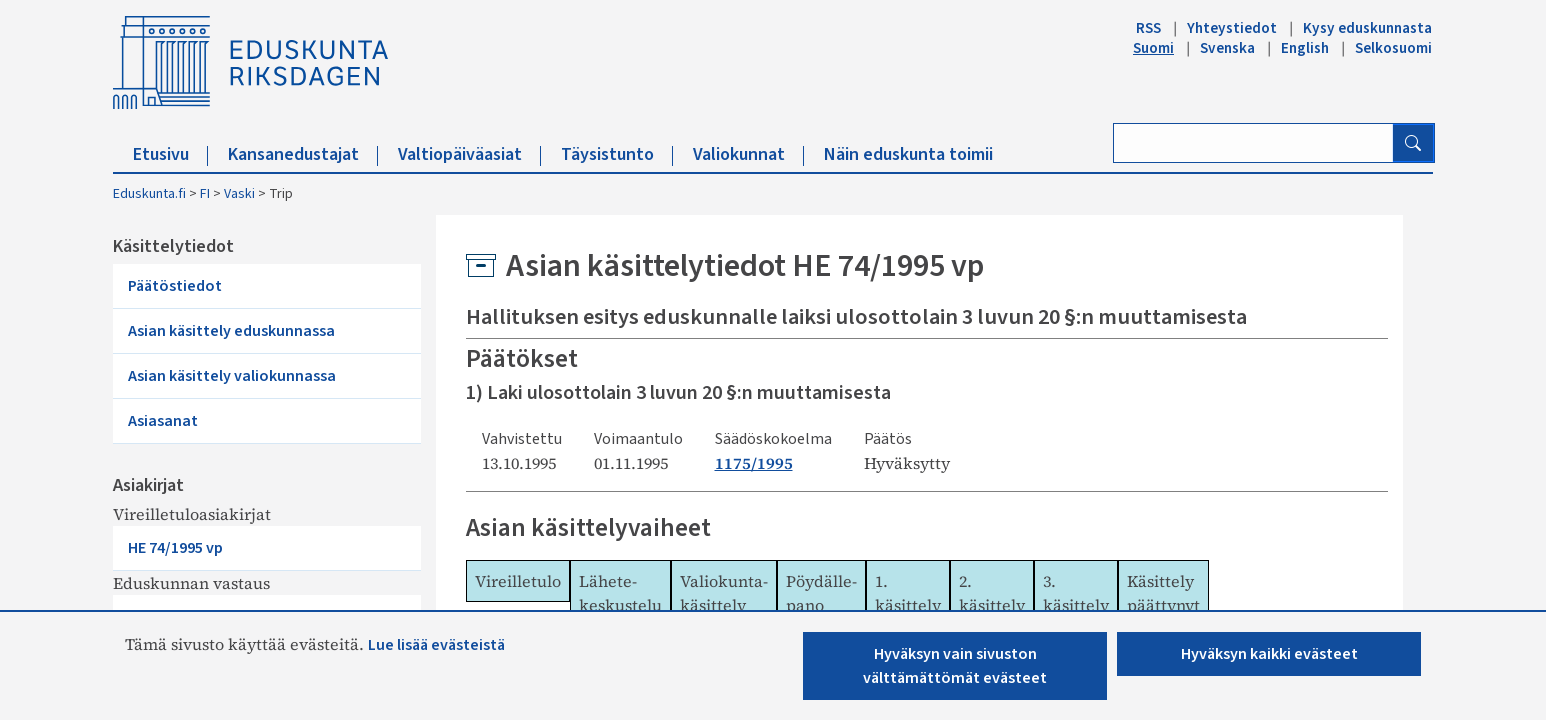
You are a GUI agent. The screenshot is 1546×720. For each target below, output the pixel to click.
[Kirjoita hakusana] (1253, 143)
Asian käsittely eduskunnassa (231, 331)
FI (205, 194)
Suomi (1153, 48)
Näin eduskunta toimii (908, 154)
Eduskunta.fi (149, 194)
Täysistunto (617, 154)
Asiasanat (163, 421)
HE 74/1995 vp (175, 548)
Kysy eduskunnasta (1367, 28)
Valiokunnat (748, 154)
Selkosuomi (1393, 48)
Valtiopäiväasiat (469, 154)
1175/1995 (754, 463)
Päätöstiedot (175, 286)
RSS (1148, 28)
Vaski (239, 194)
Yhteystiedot (1232, 28)
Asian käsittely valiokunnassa (232, 376)
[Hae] (1413, 143)
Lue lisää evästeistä (436, 645)
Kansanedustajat (303, 154)
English (1305, 48)
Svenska (1227, 48)
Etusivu (170, 154)
